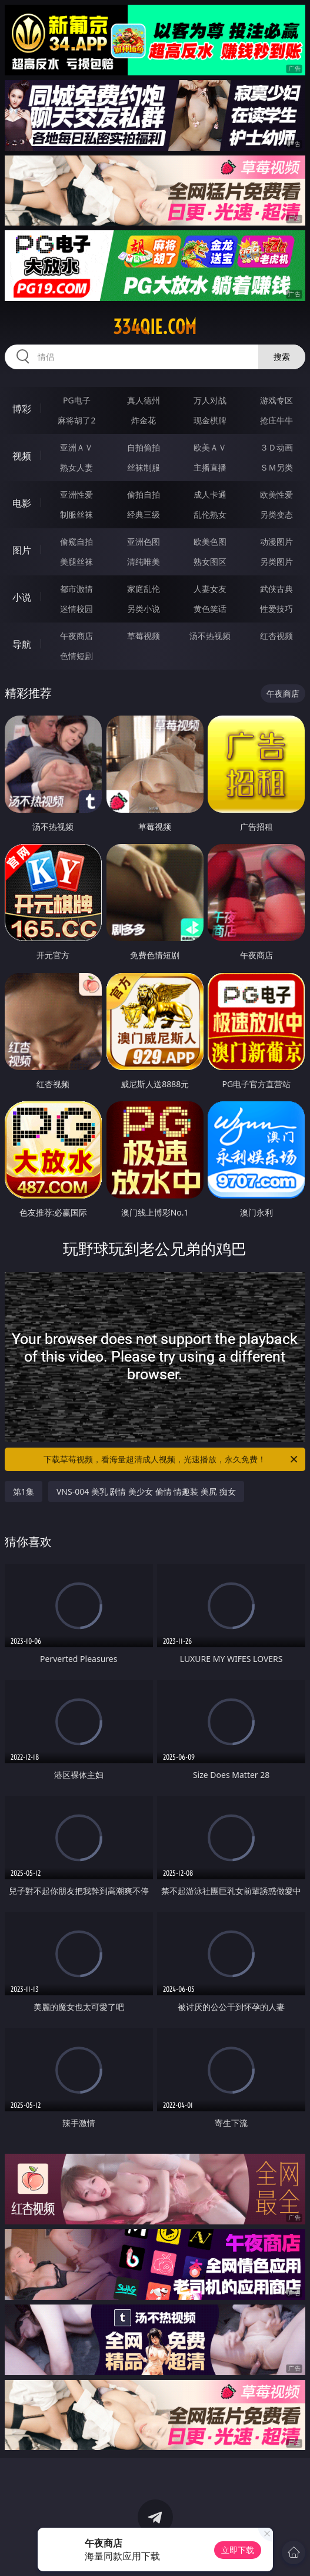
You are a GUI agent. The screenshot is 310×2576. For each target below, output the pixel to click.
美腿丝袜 (76, 561)
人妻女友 (210, 588)
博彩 (21, 408)
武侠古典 (276, 588)
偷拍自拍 (143, 494)
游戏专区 (276, 400)
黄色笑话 (210, 608)
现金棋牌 (210, 420)
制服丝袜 (76, 514)
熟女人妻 (76, 467)
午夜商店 (76, 635)
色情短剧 (76, 655)
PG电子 (77, 400)
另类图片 (276, 561)
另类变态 (276, 514)
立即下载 (237, 2549)
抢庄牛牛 (276, 420)
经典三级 (143, 514)
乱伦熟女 (210, 514)
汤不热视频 (210, 635)
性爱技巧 (276, 608)
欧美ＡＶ (210, 447)
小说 (21, 597)
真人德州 (143, 400)
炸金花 (143, 420)
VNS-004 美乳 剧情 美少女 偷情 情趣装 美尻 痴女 (146, 1491)
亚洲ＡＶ (76, 447)
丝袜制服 (143, 467)
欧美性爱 (276, 494)
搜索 (282, 356)
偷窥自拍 (76, 541)
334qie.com (154, 327)
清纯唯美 (143, 561)
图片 (21, 550)
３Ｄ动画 (276, 447)
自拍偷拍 (143, 447)
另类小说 (143, 608)
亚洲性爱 (76, 494)
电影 (21, 502)
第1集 (23, 1491)
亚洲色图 (143, 541)
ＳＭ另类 (276, 467)
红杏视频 (276, 635)
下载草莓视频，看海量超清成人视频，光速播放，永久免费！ (171, 1459)
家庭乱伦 (143, 588)
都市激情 (76, 588)
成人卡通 (210, 494)
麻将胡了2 (76, 420)
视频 (21, 455)
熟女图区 (210, 561)
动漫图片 (276, 541)
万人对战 (210, 400)
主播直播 (210, 467)
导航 (21, 644)
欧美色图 (210, 541)
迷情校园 (76, 608)
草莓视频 (143, 635)
